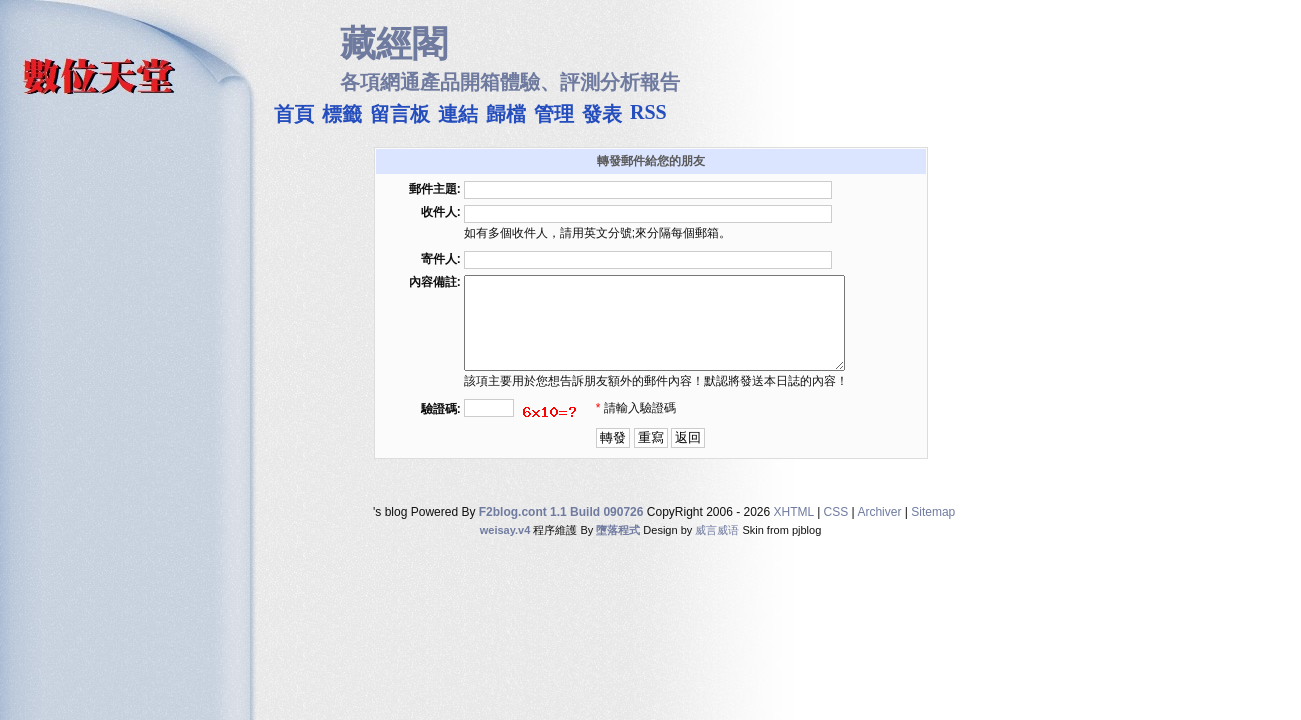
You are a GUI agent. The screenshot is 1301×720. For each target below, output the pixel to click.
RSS (648, 110)
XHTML (794, 530)
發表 (602, 111)
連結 (458, 111)
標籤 (342, 111)
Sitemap (933, 530)
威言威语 (717, 548)
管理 (554, 111)
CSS (836, 530)
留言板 (400, 111)
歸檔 (506, 111)
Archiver (879, 530)
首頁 (294, 111)
